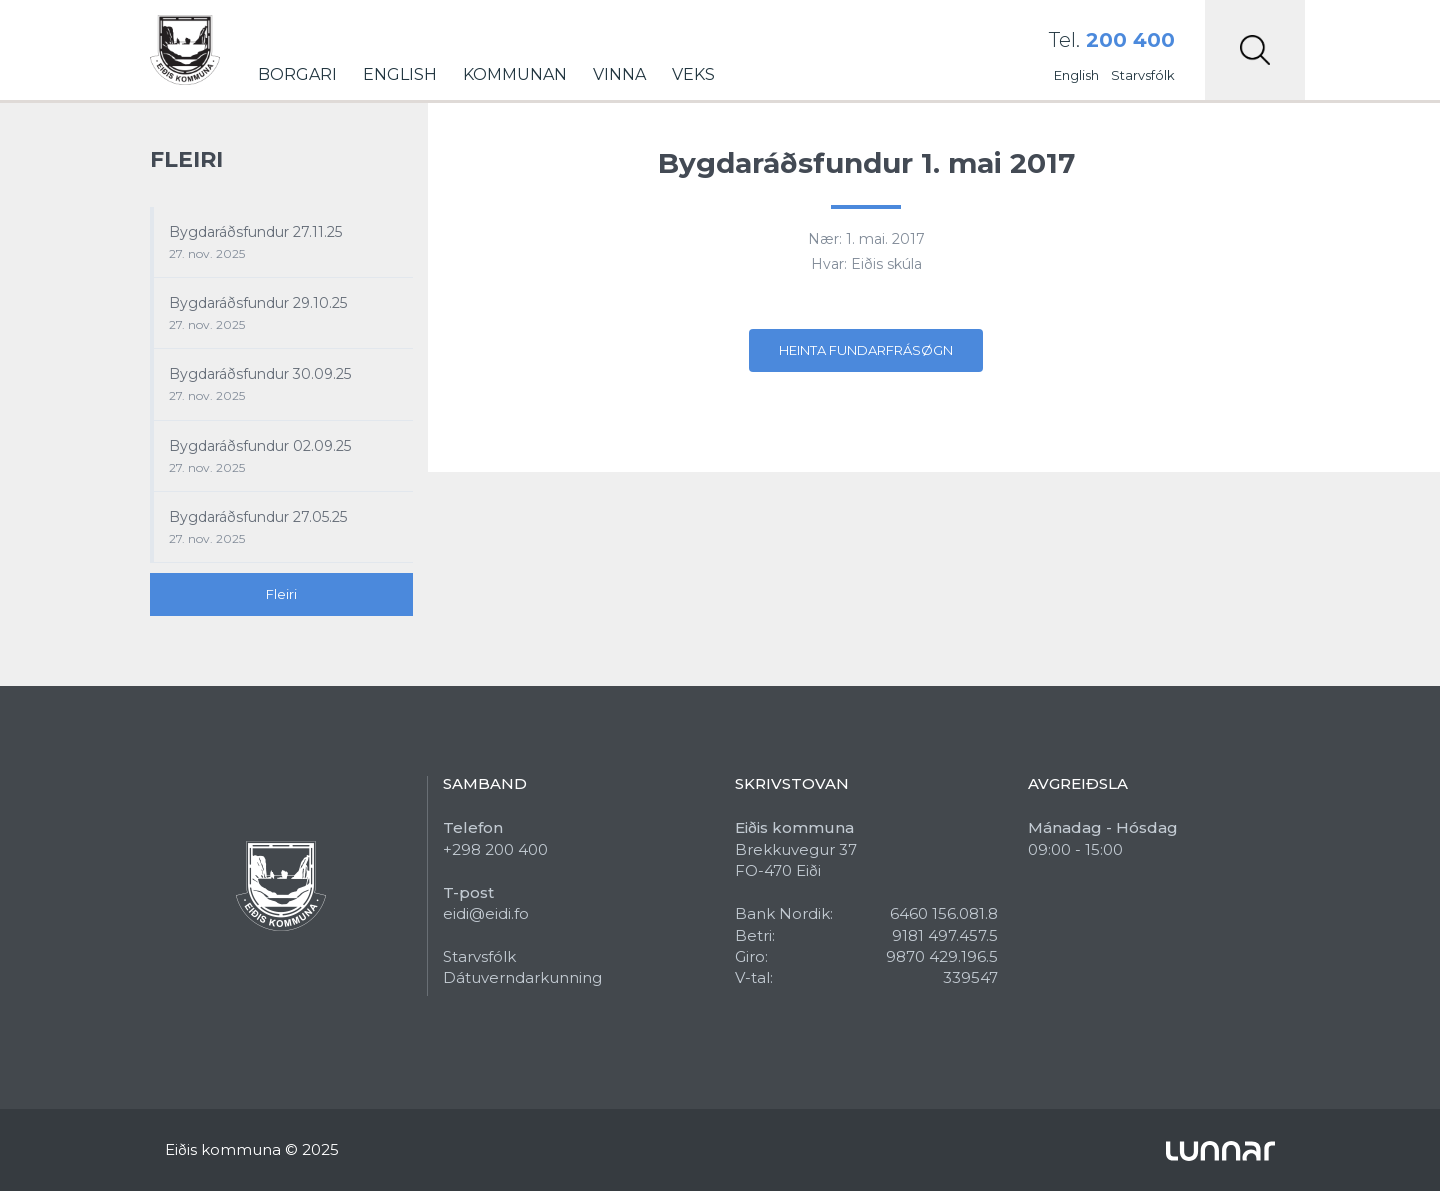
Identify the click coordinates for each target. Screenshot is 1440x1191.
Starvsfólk (1143, 75)
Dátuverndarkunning (522, 977)
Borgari (297, 74)
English (400, 74)
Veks (693, 74)
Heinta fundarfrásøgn (866, 350)
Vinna (619, 74)
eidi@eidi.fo (486, 913)
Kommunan (515, 74)
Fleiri (281, 594)
